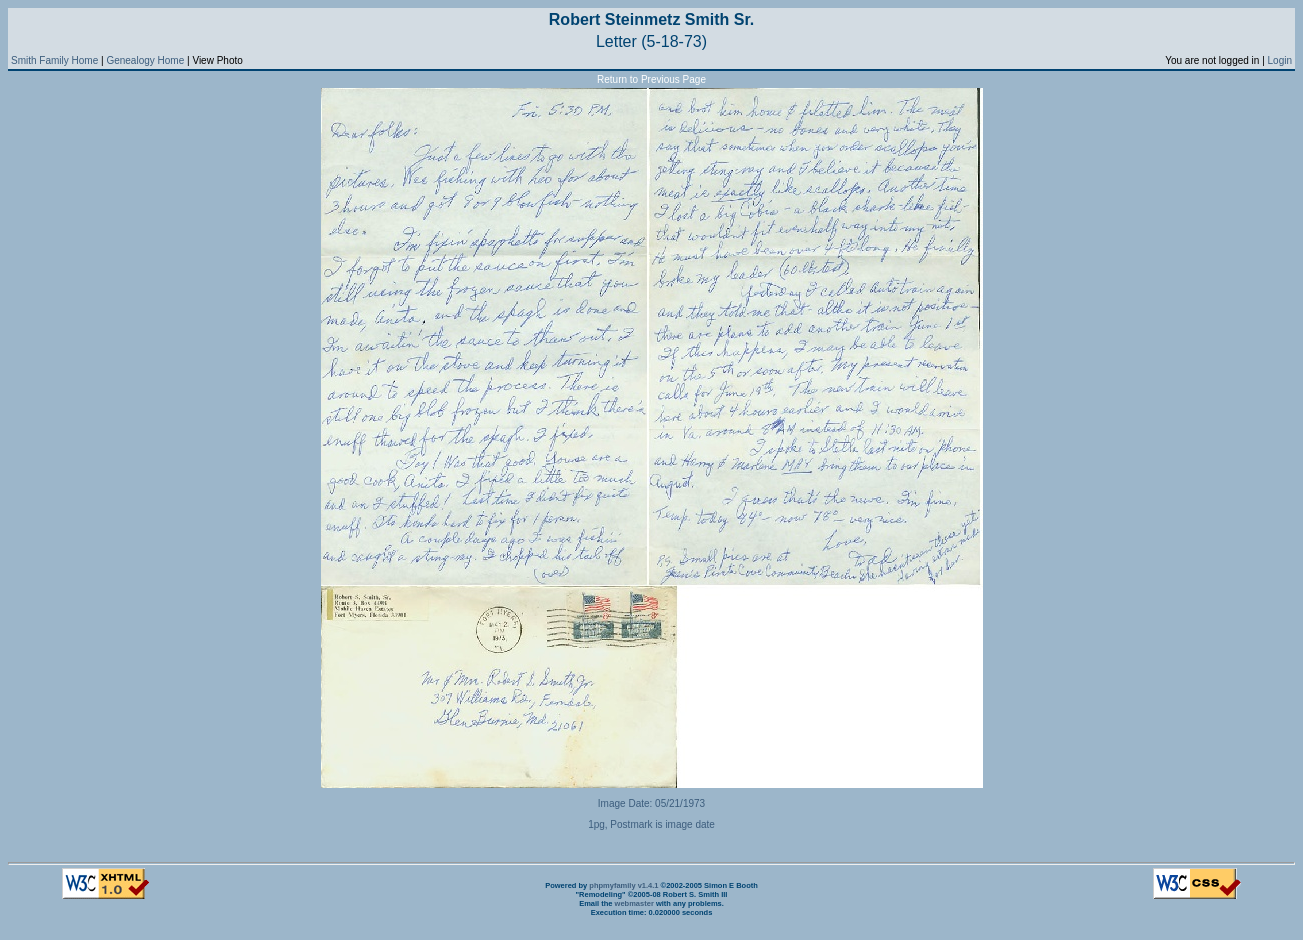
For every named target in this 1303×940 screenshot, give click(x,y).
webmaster (634, 903)
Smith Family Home (54, 60)
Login (1280, 60)
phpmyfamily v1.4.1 (623, 885)
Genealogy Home (145, 60)
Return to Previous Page (651, 79)
